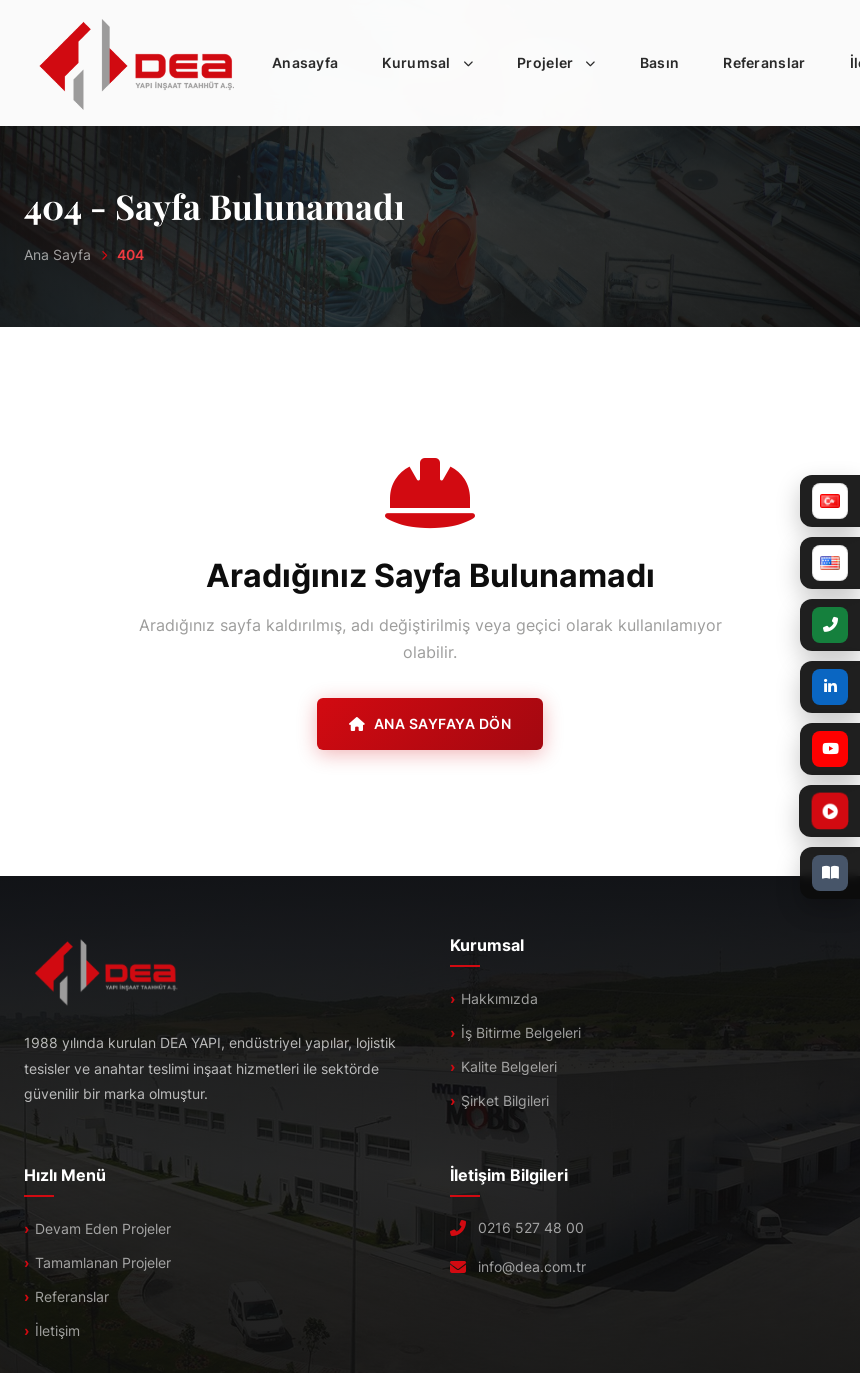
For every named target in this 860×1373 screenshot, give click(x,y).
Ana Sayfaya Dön (430, 723)
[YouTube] (830, 749)
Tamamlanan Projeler (103, 1262)
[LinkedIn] (830, 687)
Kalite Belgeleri (509, 1066)
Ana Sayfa (57, 254)
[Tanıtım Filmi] (781, 811)
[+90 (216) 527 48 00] (830, 625)
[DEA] (137, 63)
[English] (830, 563)
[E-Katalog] (830, 873)
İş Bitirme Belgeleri (521, 1032)
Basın (660, 62)
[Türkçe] (830, 501)
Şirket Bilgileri (505, 1100)
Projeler (562, 63)
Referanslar (764, 62)
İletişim (57, 1330)
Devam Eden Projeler (103, 1228)
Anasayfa (305, 62)
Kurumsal (433, 63)
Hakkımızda (499, 998)
